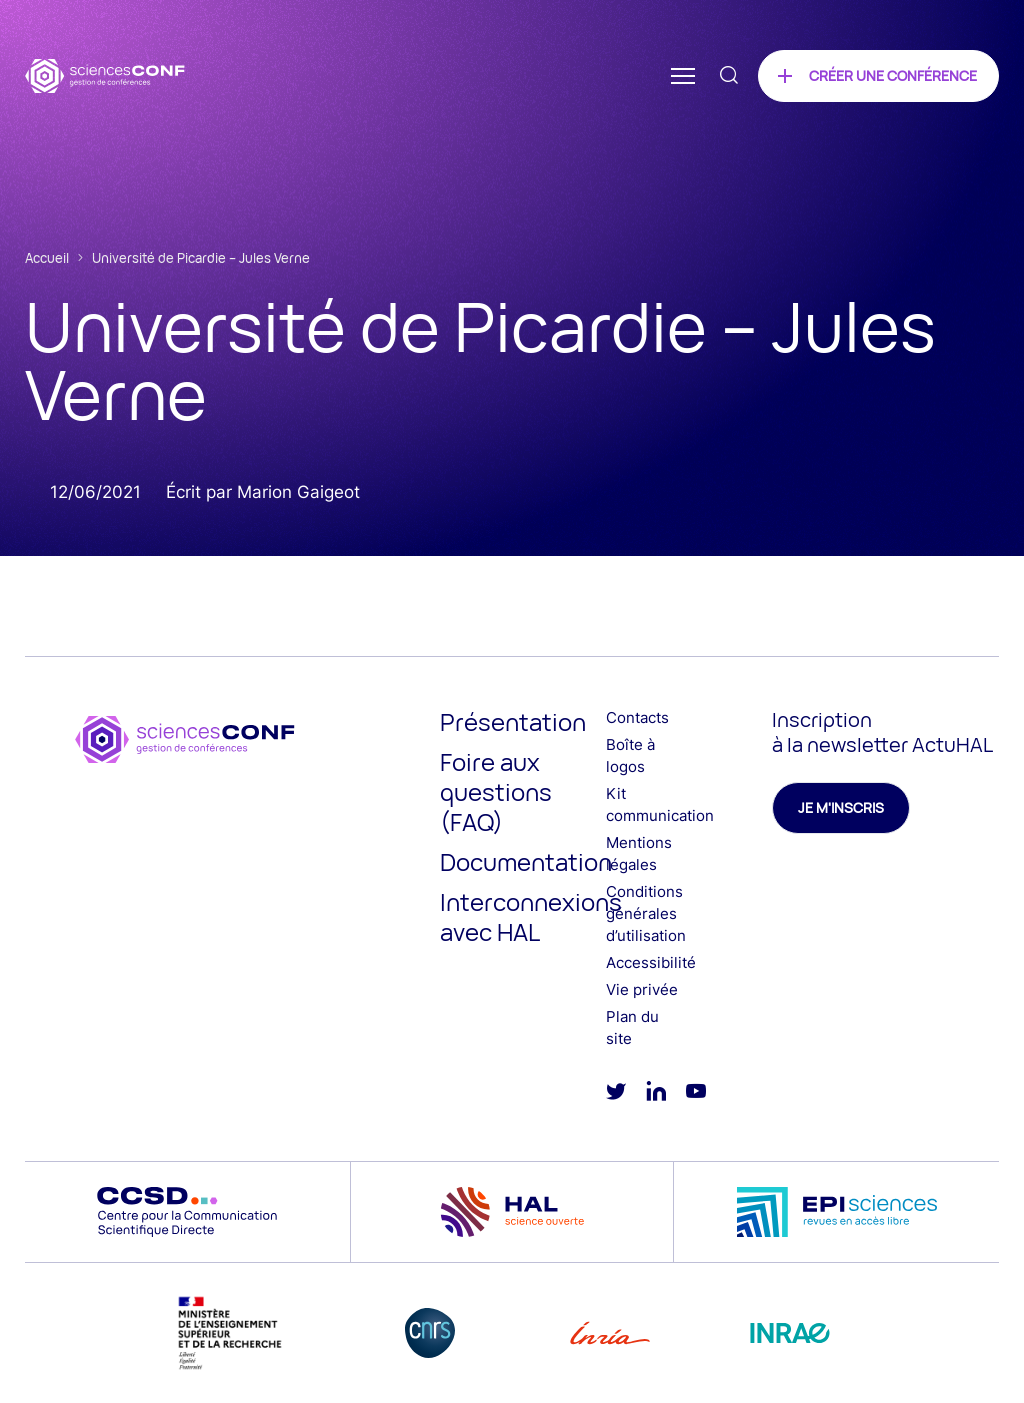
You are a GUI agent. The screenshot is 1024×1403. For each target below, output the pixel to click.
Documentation (526, 861)
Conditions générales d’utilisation (646, 913)
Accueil (47, 258)
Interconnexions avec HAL (531, 916)
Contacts (637, 717)
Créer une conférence (893, 75)
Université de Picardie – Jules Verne (201, 258)
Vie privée (642, 989)
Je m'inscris (841, 807)
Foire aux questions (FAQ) (496, 791)
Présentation (513, 721)
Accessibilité (651, 962)
